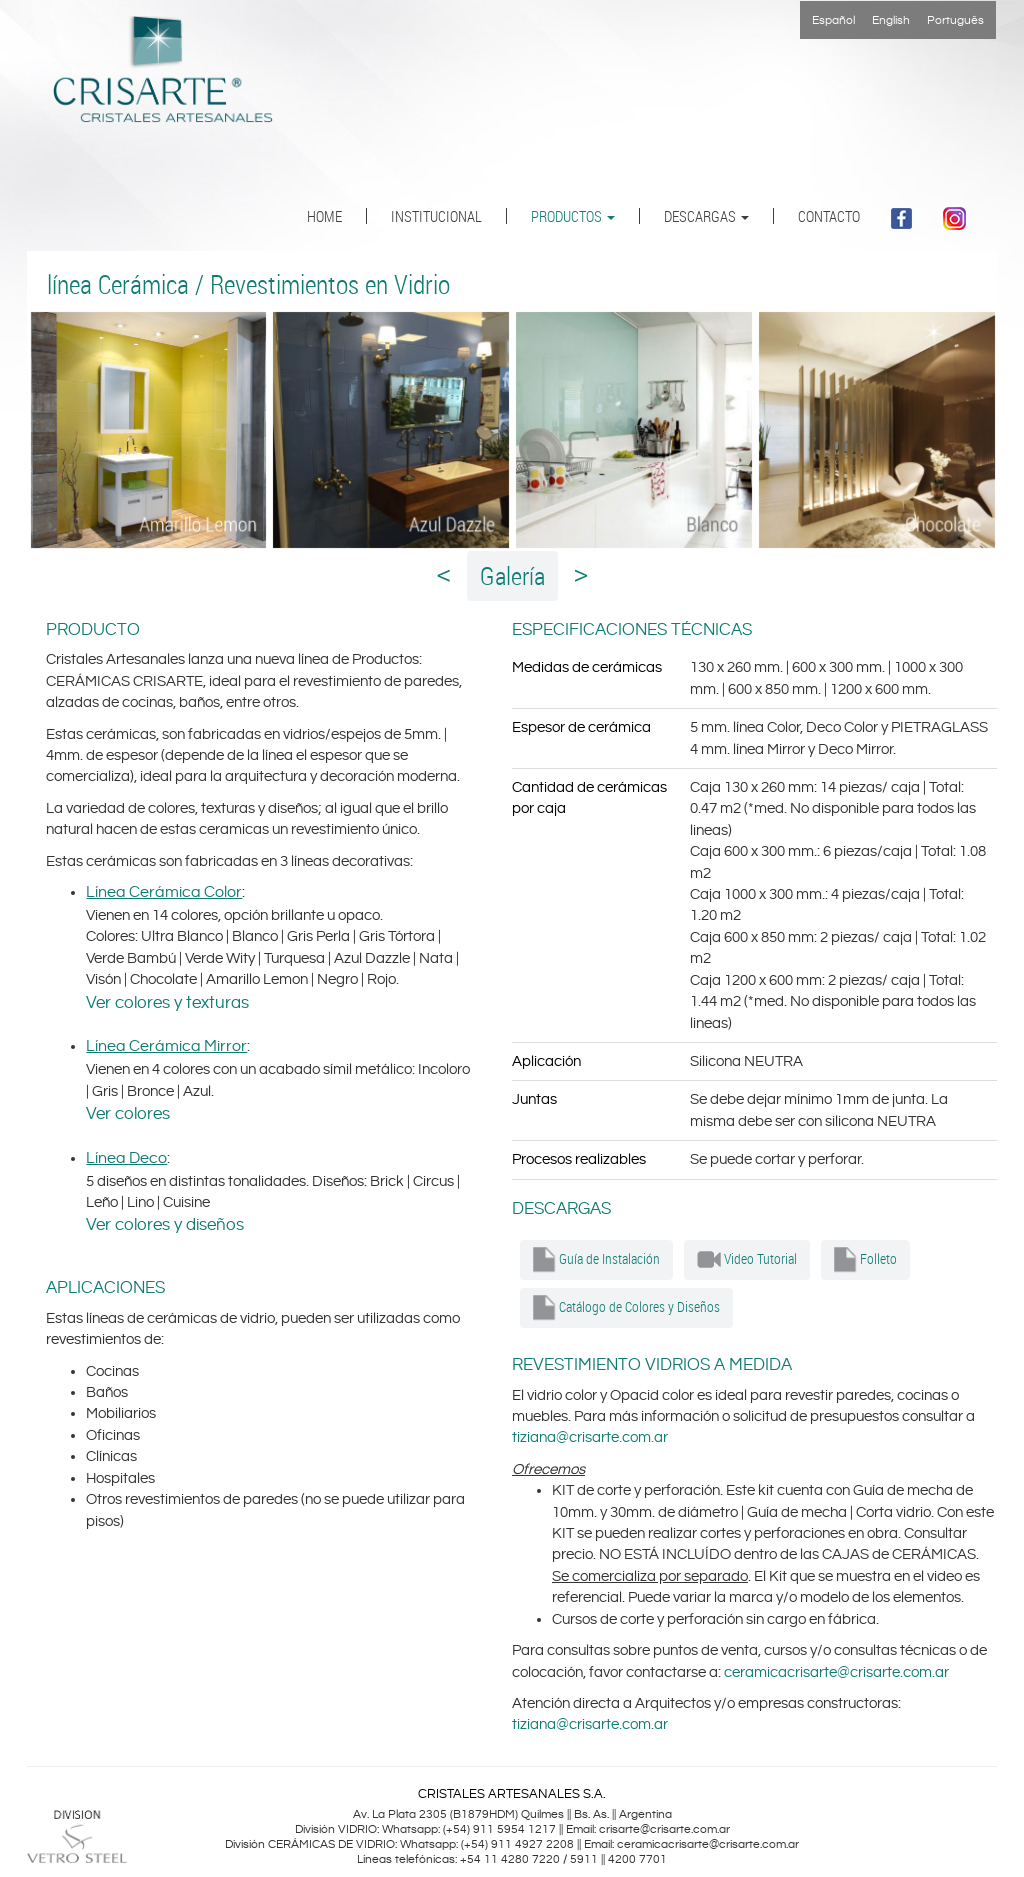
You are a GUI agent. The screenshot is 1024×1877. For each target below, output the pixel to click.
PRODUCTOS (573, 216)
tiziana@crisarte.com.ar (590, 1437)
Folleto (865, 1260)
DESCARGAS (706, 216)
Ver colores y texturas (167, 1003)
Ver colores (128, 1114)
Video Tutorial (747, 1260)
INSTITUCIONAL (436, 216)
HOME (324, 216)
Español (833, 20)
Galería (512, 575)
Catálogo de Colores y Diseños (626, 1308)
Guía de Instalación (596, 1260)
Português (955, 20)
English (891, 20)
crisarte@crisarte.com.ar (664, 1829)
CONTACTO (829, 216)
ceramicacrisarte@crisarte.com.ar (836, 1672)
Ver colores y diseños (165, 1225)
